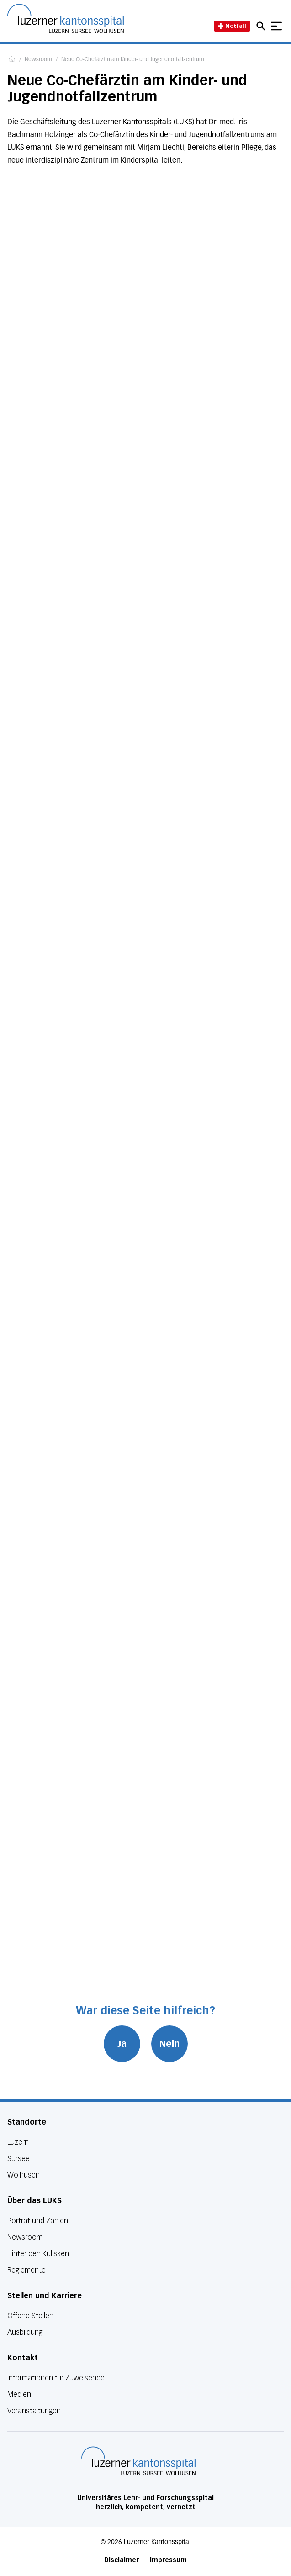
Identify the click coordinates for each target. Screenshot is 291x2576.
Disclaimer (121, 2560)
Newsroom (38, 60)
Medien (19, 2394)
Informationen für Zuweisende (56, 2378)
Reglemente (26, 2270)
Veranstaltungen (34, 2410)
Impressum (168, 2560)
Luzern (18, 2142)
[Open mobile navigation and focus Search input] (262, 26)
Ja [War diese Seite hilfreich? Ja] (122, 2043)
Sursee (18, 2158)
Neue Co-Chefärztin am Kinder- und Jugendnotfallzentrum (132, 60)
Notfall (232, 25)
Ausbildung (24, 2332)
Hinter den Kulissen (38, 2253)
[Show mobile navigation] (276, 26)
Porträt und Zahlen (37, 2220)
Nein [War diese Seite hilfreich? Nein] (169, 2043)
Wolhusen (23, 2175)
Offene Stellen (30, 2315)
